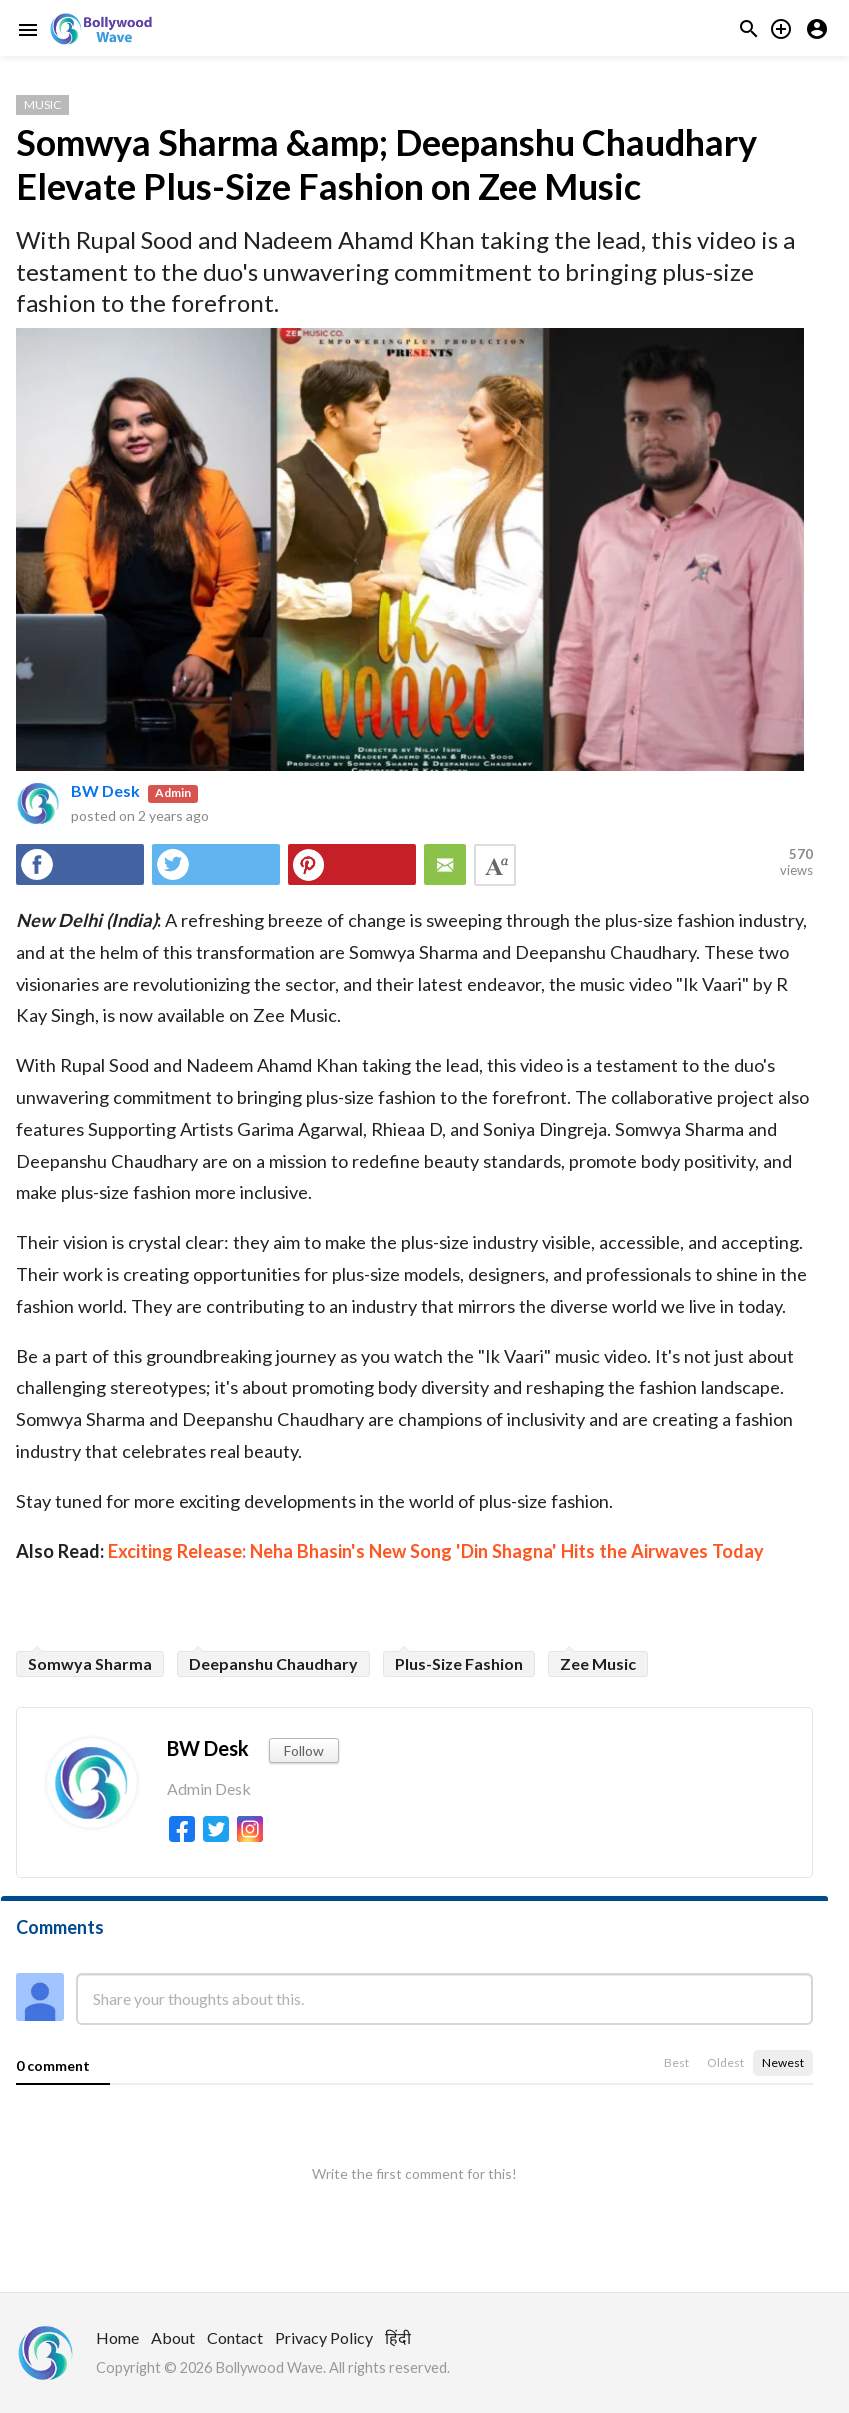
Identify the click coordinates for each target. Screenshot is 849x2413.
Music (42, 104)
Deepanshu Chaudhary (273, 1663)
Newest (783, 2062)
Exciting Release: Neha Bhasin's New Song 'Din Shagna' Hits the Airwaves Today (436, 1551)
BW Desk (105, 790)
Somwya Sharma (90, 1663)
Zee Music (598, 1663)
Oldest (725, 2062)
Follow (304, 1750)
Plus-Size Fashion (459, 1663)
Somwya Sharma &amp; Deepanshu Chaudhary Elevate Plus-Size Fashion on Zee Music (386, 164)
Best (676, 2062)
